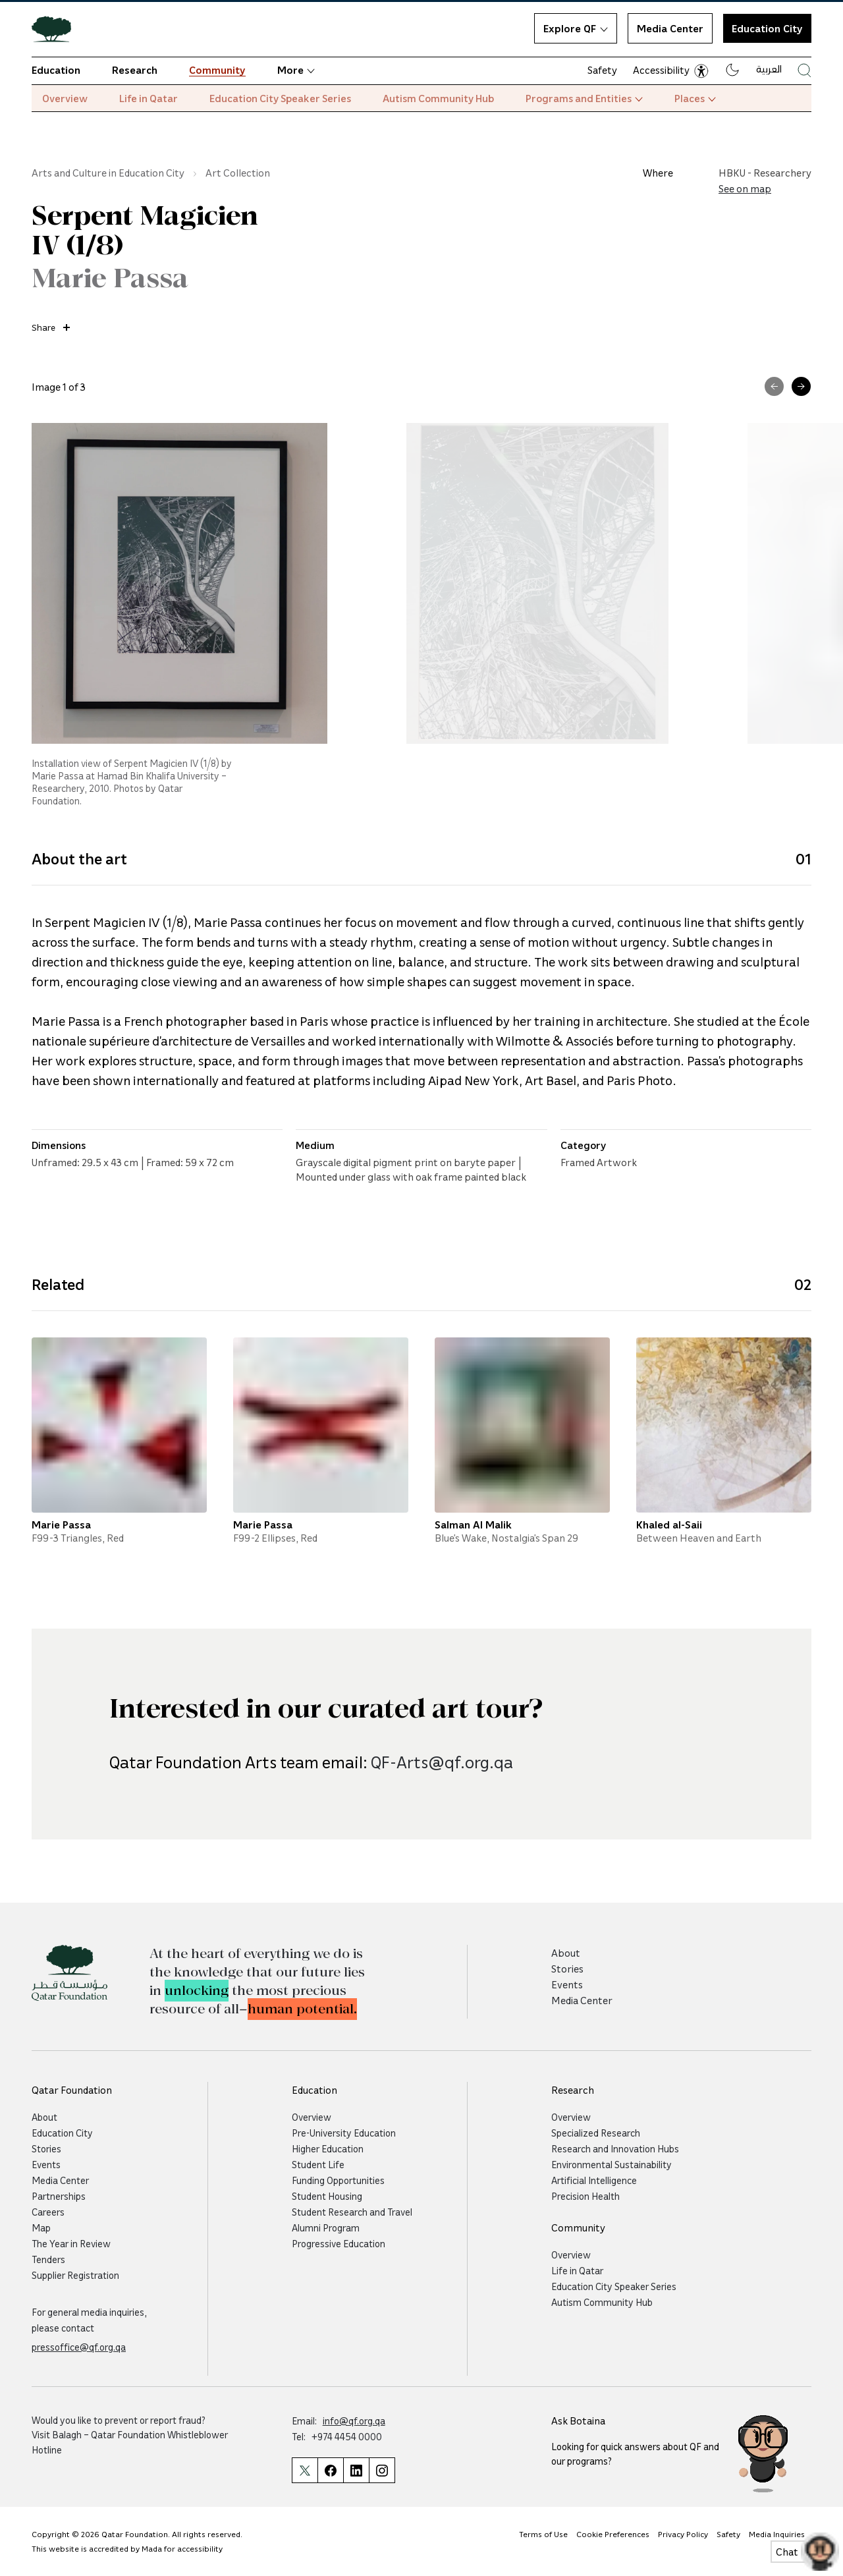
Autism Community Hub (438, 98)
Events (567, 1984)
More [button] (296, 69)
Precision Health (585, 2196)
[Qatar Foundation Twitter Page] (304, 2470)
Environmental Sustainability (611, 2164)
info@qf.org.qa (354, 2420)
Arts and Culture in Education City (108, 172)
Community (217, 69)
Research (134, 69)
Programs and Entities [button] (584, 98)
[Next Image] (801, 386)
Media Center (670, 28)
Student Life (318, 2164)
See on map (745, 188)
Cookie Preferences (612, 2534)
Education (56, 69)
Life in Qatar (148, 98)
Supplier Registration (75, 2275)
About (565, 1952)
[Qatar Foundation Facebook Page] (330, 2470)
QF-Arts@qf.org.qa (442, 1826)
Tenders (48, 2259)
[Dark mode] (732, 70)
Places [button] (695, 98)
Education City (62, 2133)
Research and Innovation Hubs (615, 2148)
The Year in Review (71, 2243)
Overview (65, 98)
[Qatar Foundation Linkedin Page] (356, 2470)
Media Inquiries (777, 2534)
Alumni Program (326, 2227)
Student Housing (327, 2196)
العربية (769, 68)
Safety (602, 69)
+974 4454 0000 (347, 2436)
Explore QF (575, 28)
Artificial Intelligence (594, 2180)
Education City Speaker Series (280, 98)
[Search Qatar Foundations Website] (804, 70)
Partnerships (59, 2196)
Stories (567, 1968)
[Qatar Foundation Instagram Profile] (382, 2470)
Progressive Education (338, 2243)
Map (41, 2227)
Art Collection (237, 172)
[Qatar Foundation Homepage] (57, 28)
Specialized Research (595, 2133)
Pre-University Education (344, 2133)
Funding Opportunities (338, 2180)
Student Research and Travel (352, 2212)
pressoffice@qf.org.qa (79, 2347)
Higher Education (328, 2148)
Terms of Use (543, 2534)
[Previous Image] (774, 386)
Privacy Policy (683, 2534)
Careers (48, 2212)
